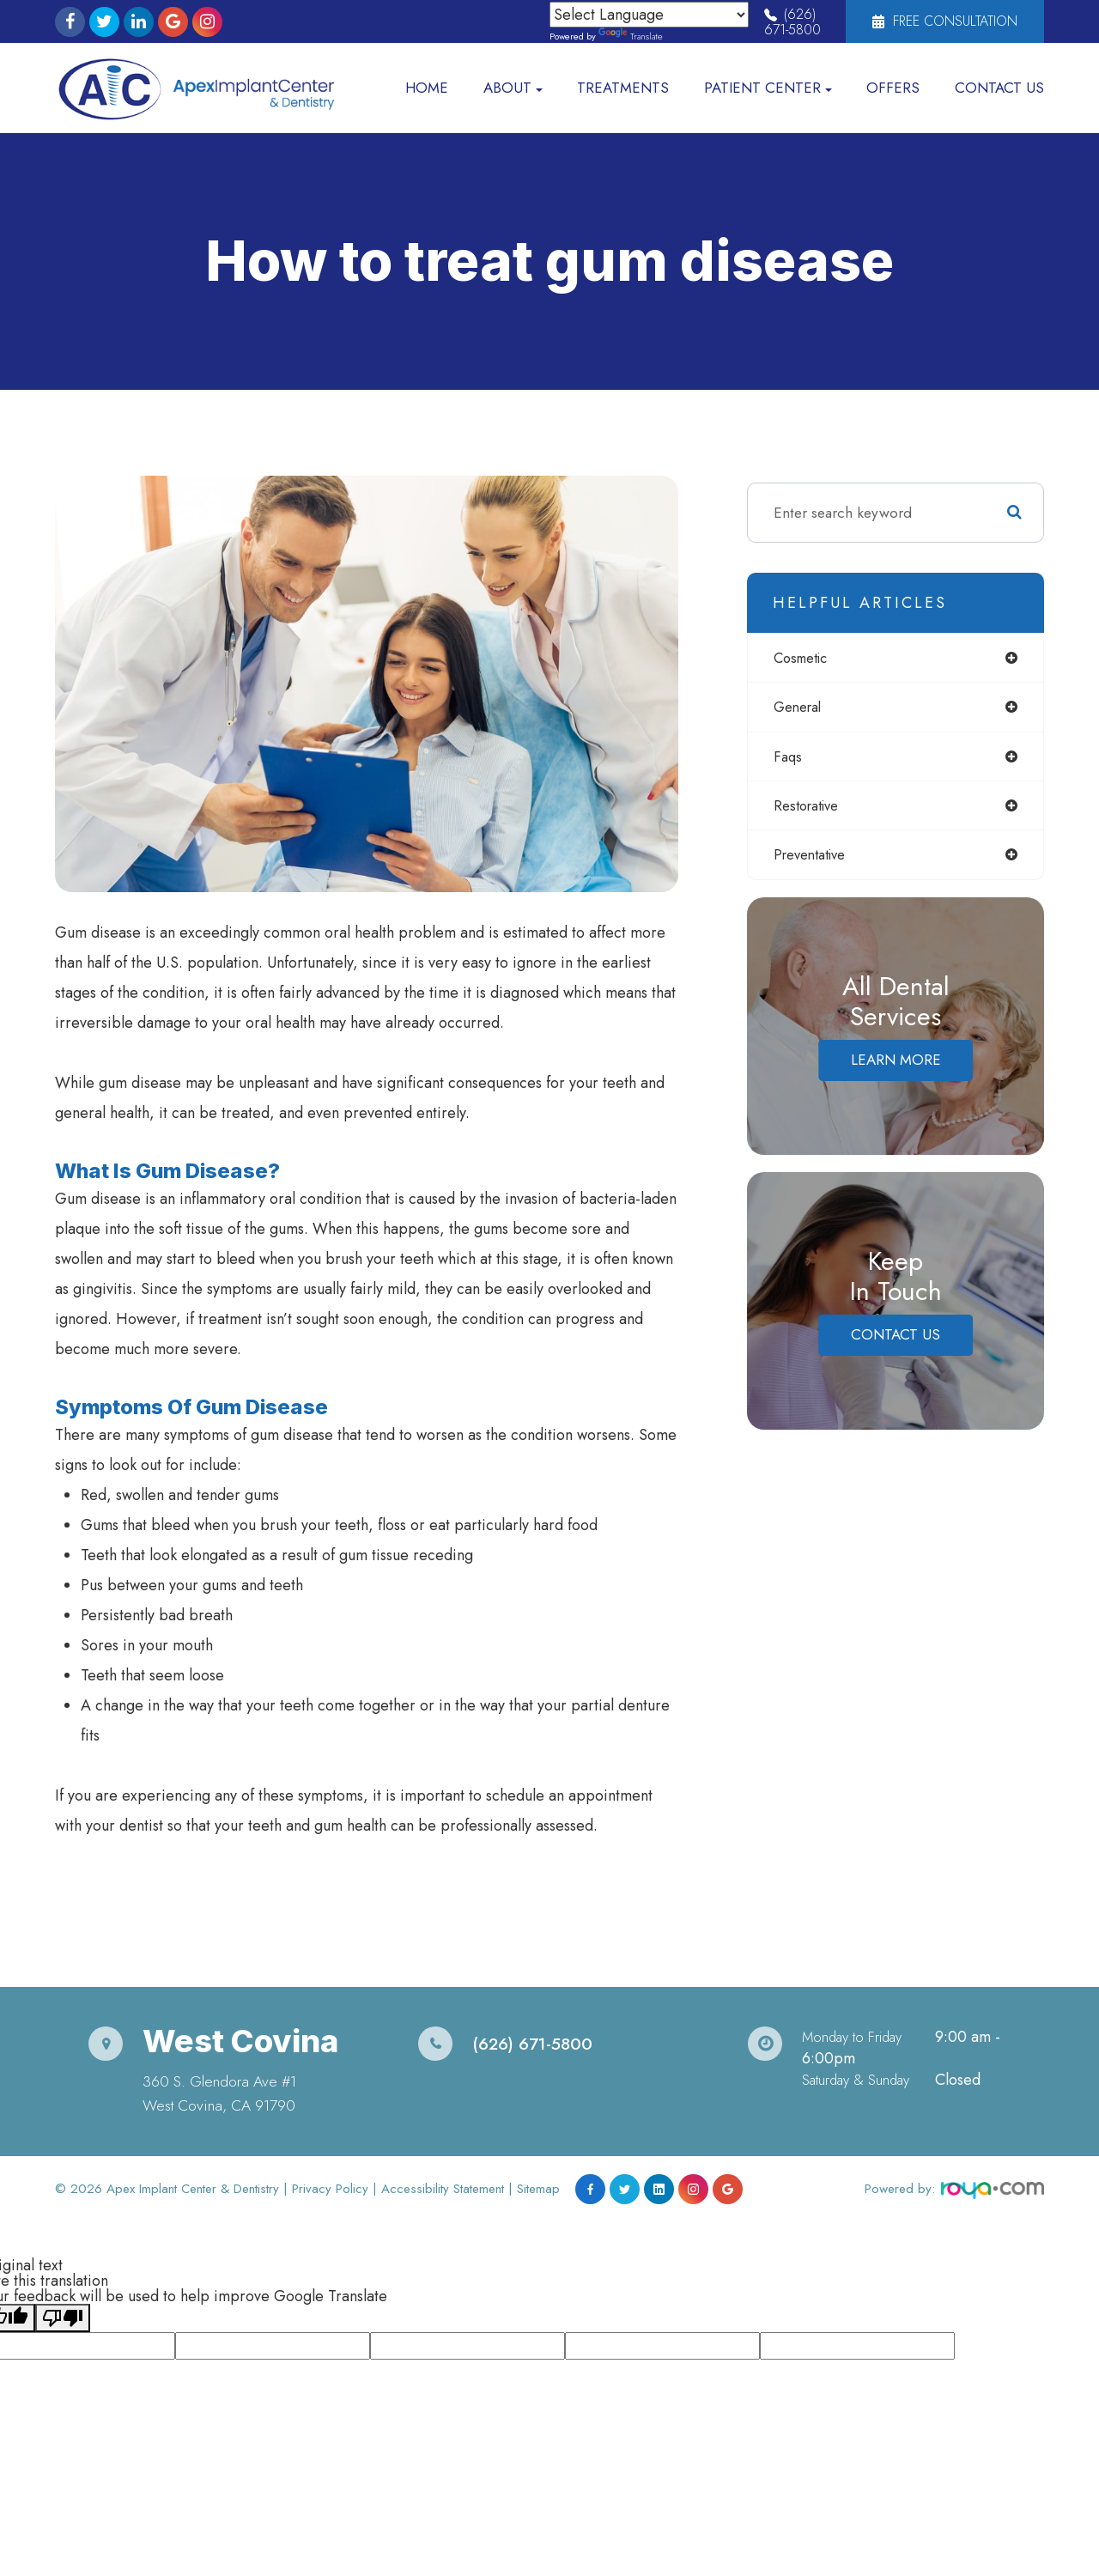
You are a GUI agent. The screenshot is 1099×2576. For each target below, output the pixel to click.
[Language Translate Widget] (649, 14)
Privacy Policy (330, 2188)
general (799, 708)
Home (426, 87)
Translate (630, 36)
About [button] (513, 87)
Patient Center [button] (768, 87)
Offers (893, 87)
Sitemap (538, 2188)
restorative (808, 809)
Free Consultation (944, 21)
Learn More (896, 1065)
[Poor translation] (62, 2318)
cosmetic (804, 658)
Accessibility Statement (442, 2188)
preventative (812, 859)
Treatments (623, 87)
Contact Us (999, 87)
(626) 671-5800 (792, 21)
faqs (788, 758)
